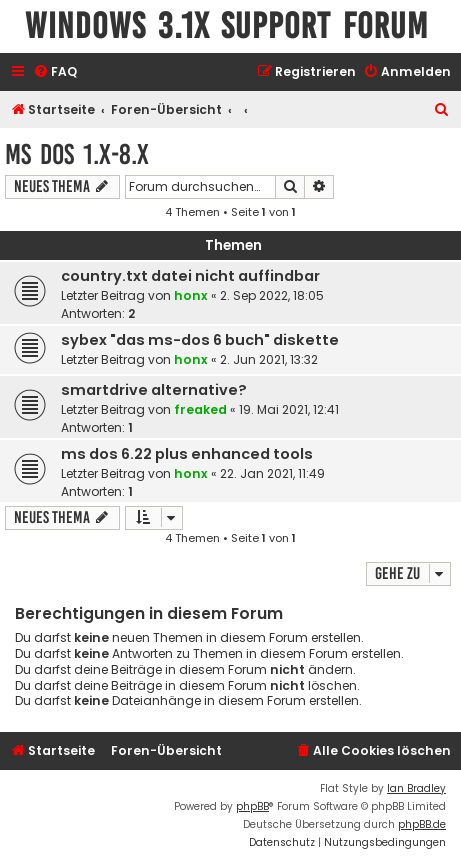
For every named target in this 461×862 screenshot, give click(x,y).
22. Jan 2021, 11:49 (272, 473)
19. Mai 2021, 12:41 (289, 409)
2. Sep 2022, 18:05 (272, 295)
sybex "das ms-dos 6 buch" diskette (200, 340)
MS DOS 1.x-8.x (77, 154)
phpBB (252, 806)
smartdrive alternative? (154, 390)
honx (191, 295)
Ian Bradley (416, 788)
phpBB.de (422, 824)
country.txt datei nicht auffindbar (190, 276)
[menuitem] (55, 72)
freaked (200, 409)
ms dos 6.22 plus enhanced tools (187, 454)
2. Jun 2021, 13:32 (269, 359)
